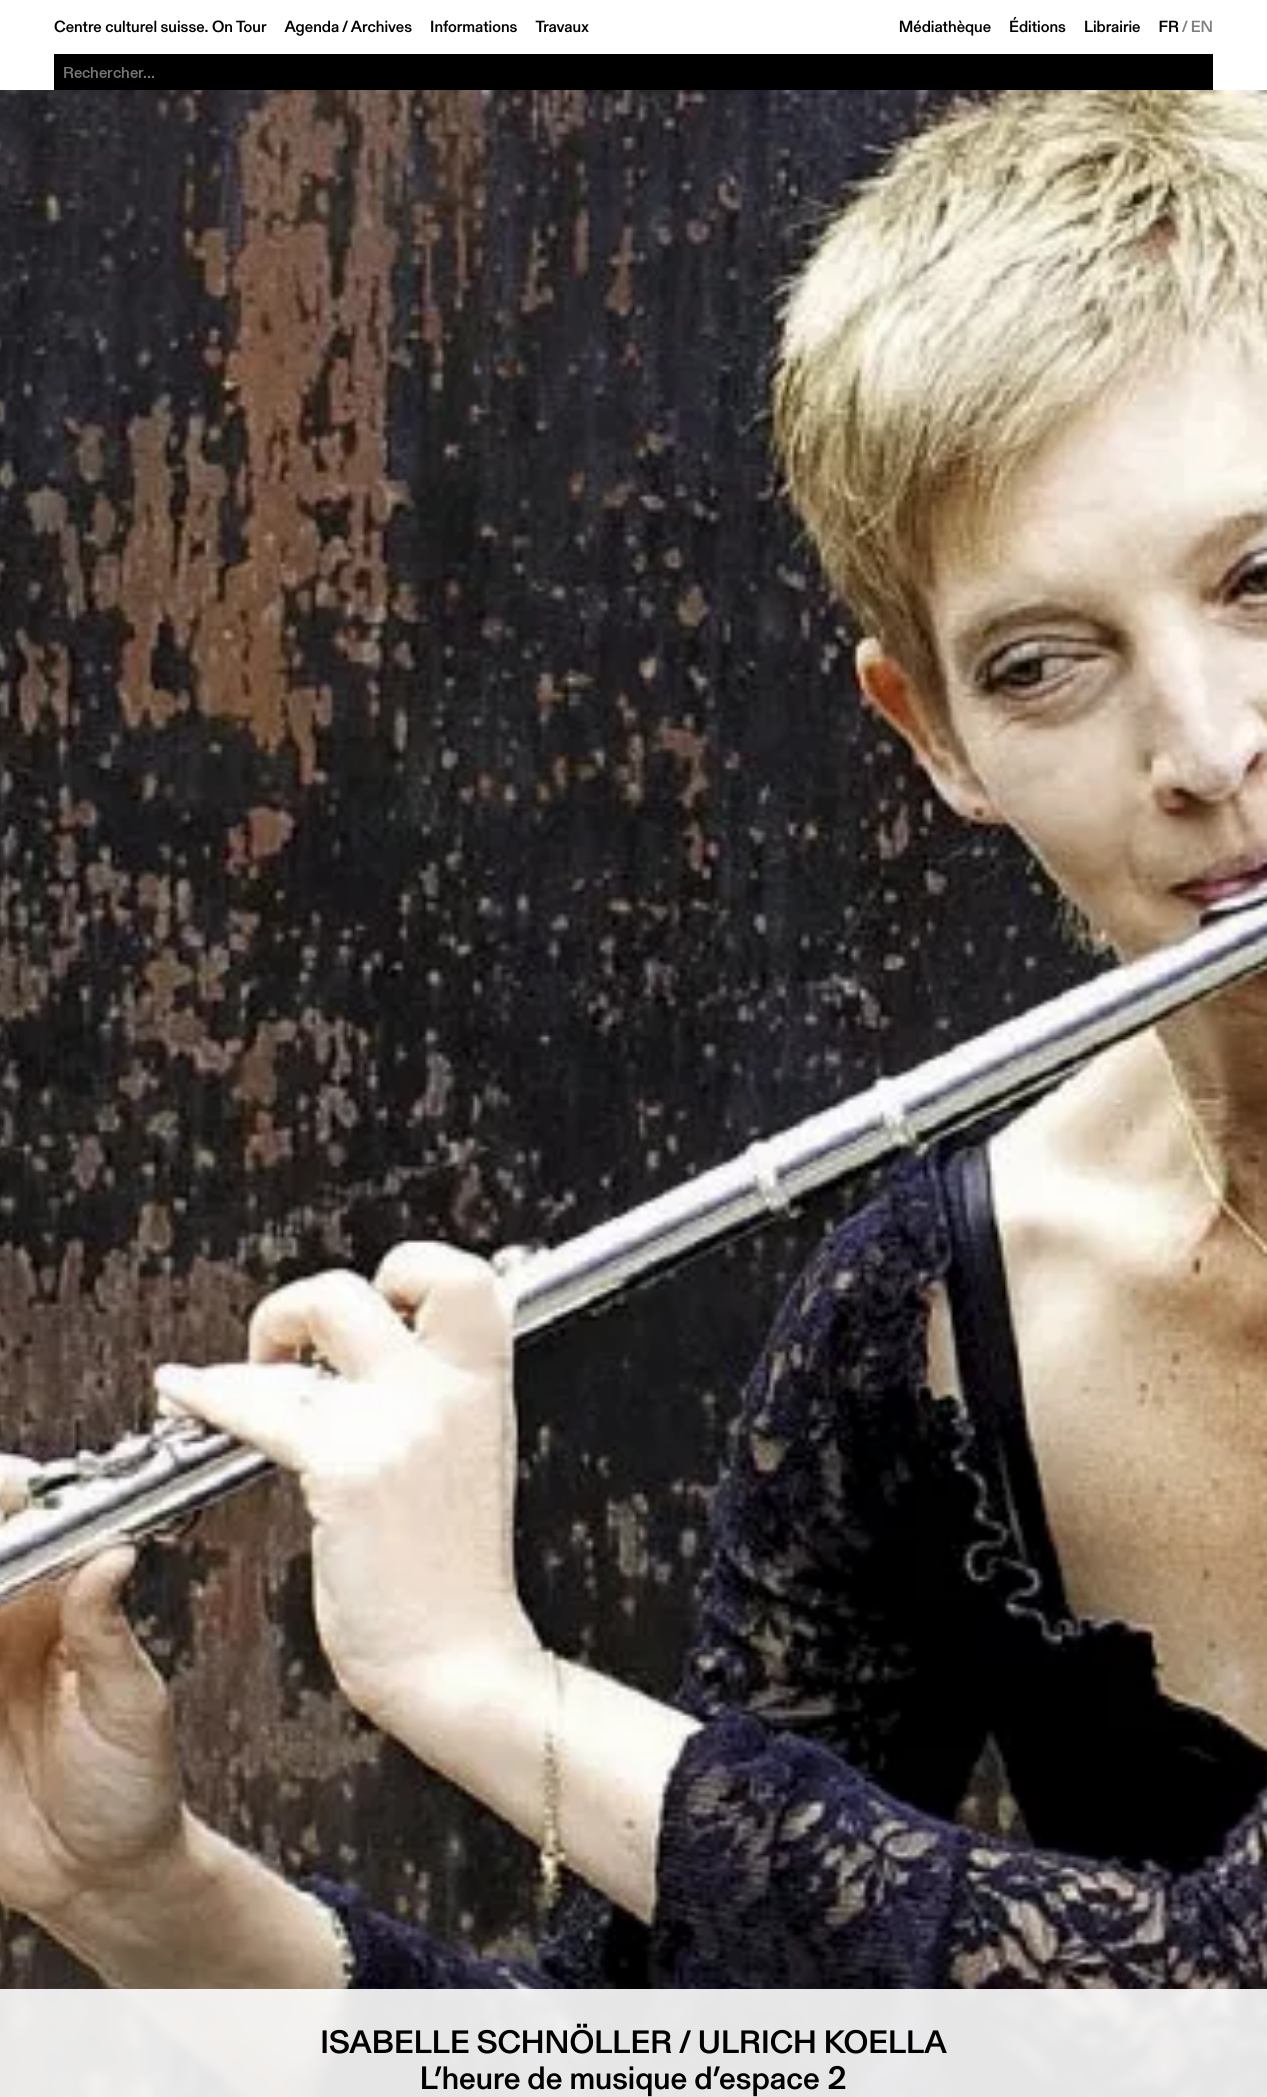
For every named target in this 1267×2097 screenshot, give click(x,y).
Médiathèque (945, 27)
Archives (381, 27)
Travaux (561, 27)
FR (1169, 27)
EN (1202, 27)
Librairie (1112, 27)
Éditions (1037, 27)
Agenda (311, 27)
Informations (473, 27)
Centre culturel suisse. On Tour (160, 27)
